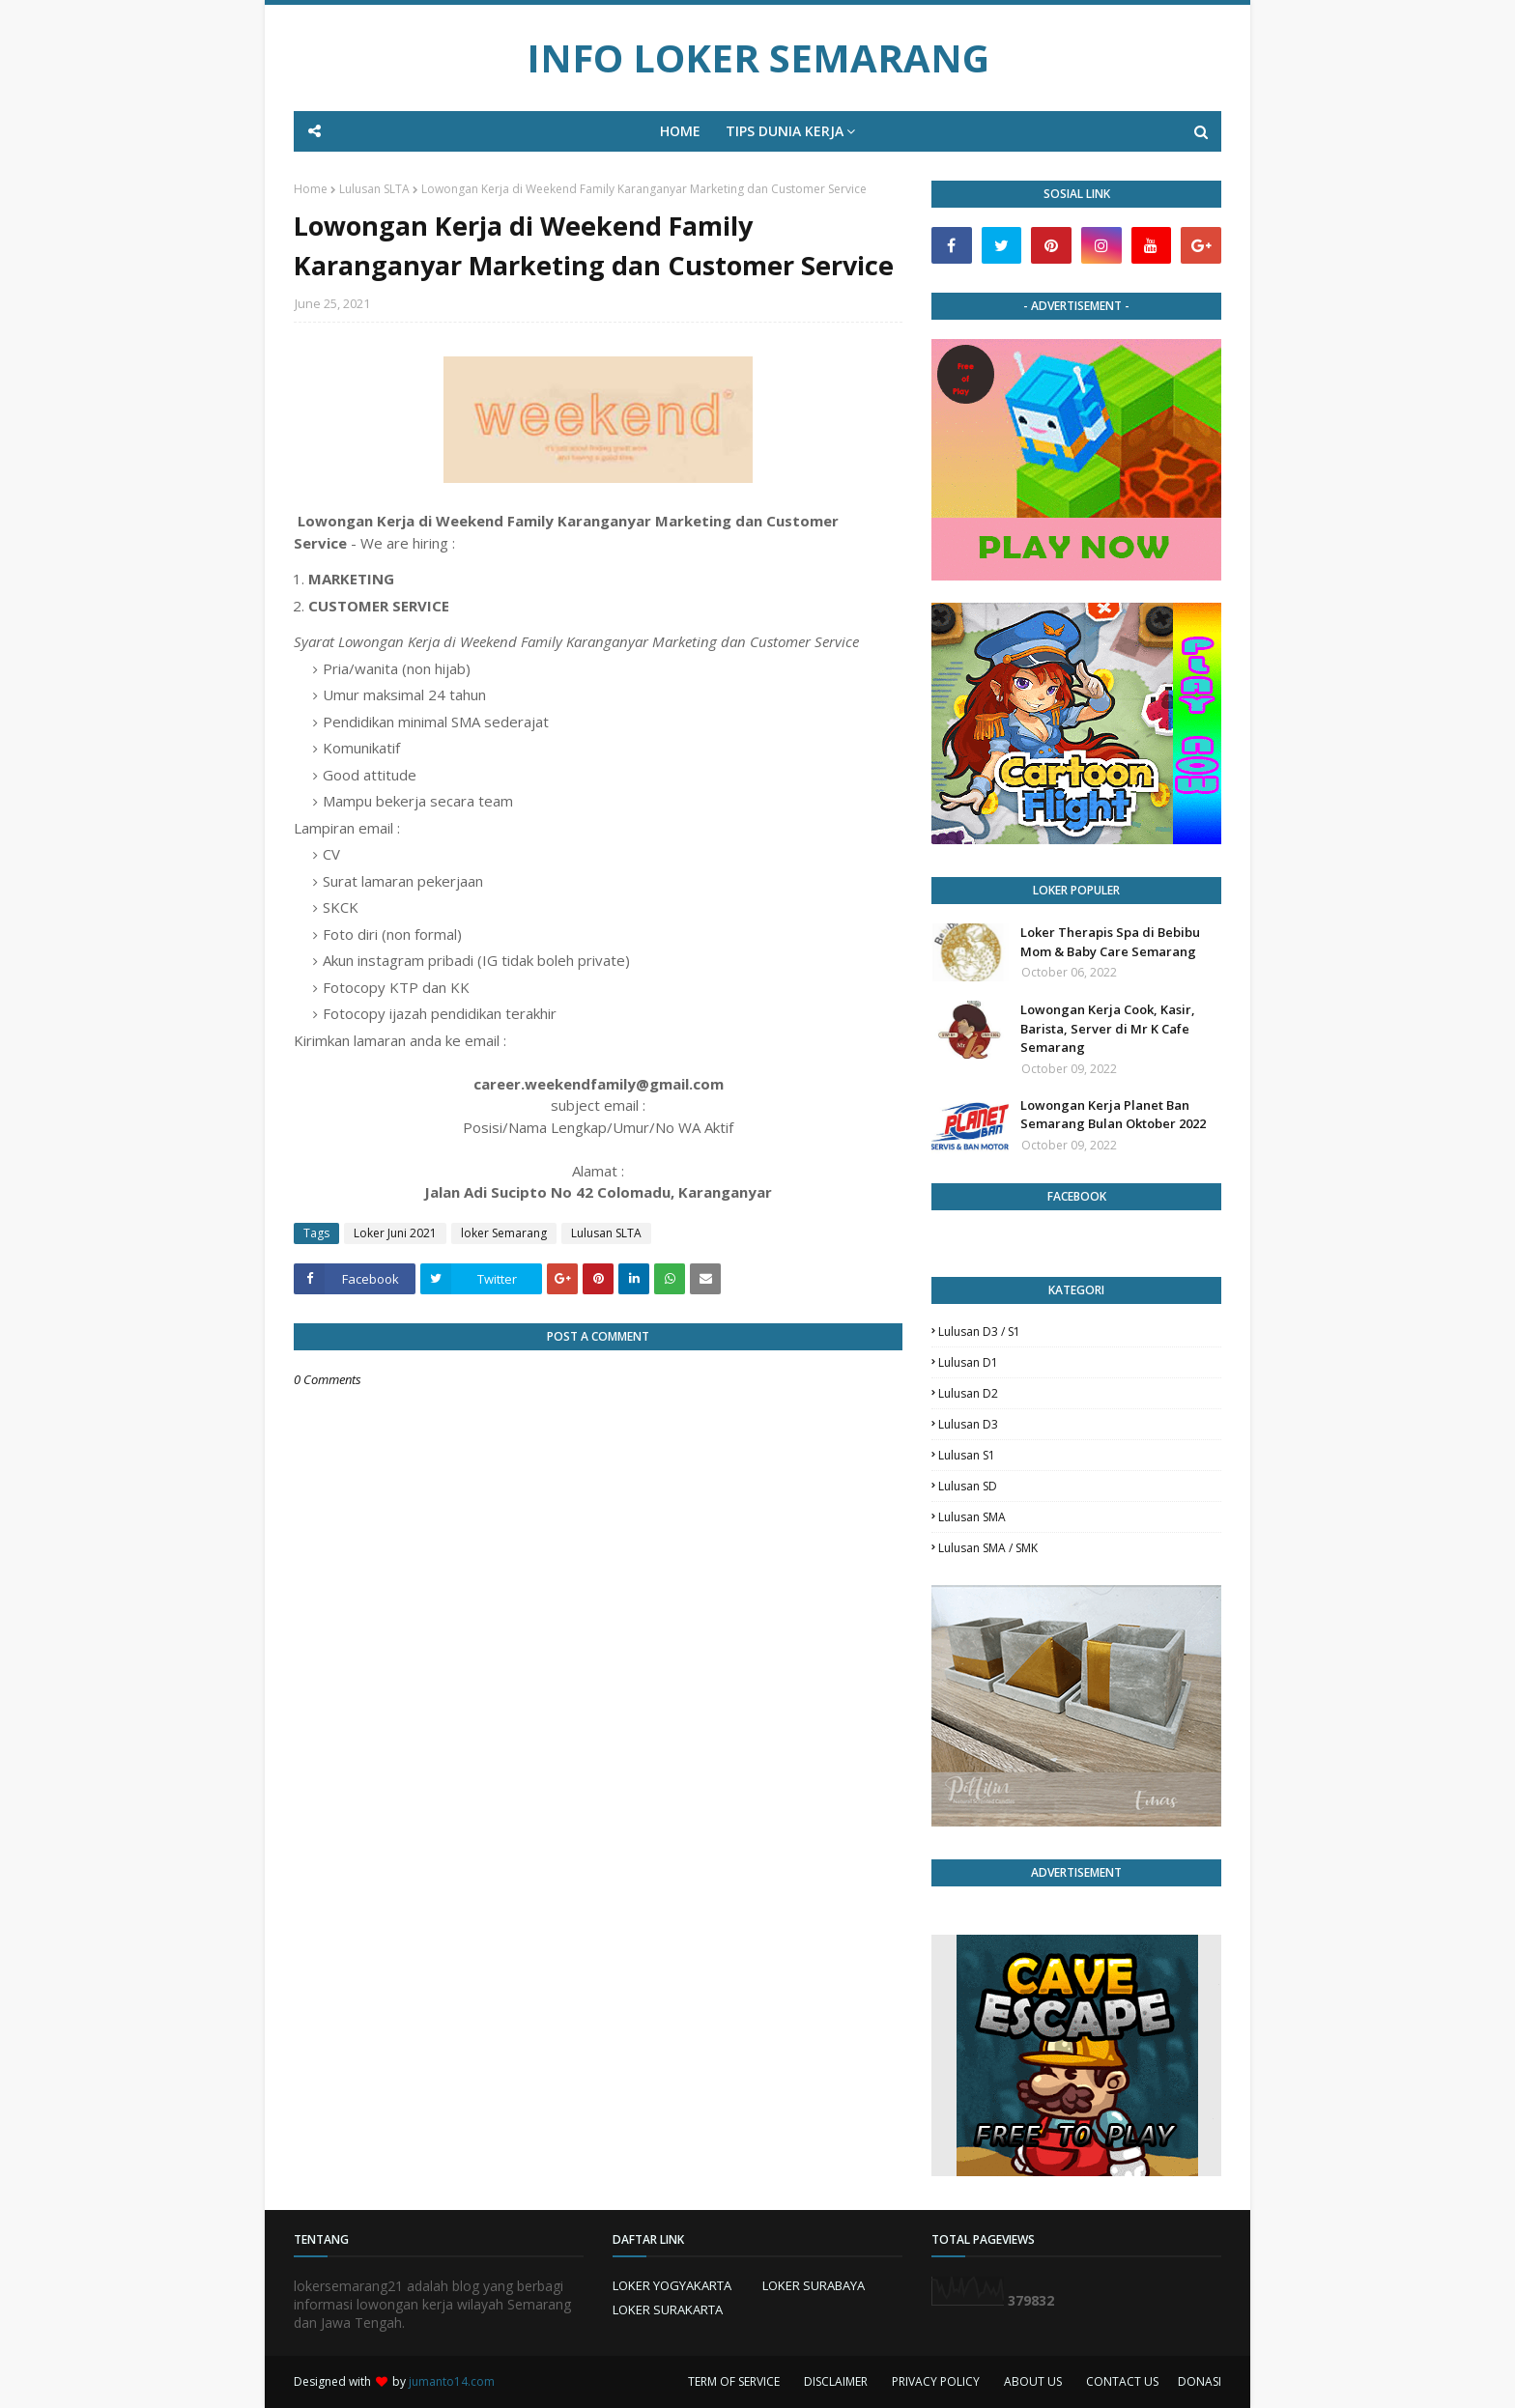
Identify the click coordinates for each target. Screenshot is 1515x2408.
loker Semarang (504, 1233)
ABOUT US (1033, 2381)
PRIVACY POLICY (936, 2381)
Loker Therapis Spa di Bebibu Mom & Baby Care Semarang (1110, 941)
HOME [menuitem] (680, 131)
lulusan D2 (968, 1393)
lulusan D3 (968, 1424)
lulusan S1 (966, 1455)
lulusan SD (967, 1486)
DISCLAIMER (836, 2381)
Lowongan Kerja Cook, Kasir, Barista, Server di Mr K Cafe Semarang (1107, 1028)
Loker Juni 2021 (395, 1233)
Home (311, 189)
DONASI (1199, 2381)
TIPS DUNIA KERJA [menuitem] (784, 131)
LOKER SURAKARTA (668, 2309)
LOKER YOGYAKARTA (672, 2285)
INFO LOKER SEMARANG (758, 57)
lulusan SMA (972, 1517)
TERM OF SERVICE (734, 2381)
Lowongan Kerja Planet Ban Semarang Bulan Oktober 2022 (1113, 1114)
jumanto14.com (452, 2381)
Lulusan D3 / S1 (979, 1331)
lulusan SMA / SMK (988, 1548)
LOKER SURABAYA (813, 2285)
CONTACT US (1122, 2381)
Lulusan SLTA (374, 189)
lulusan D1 (968, 1362)
